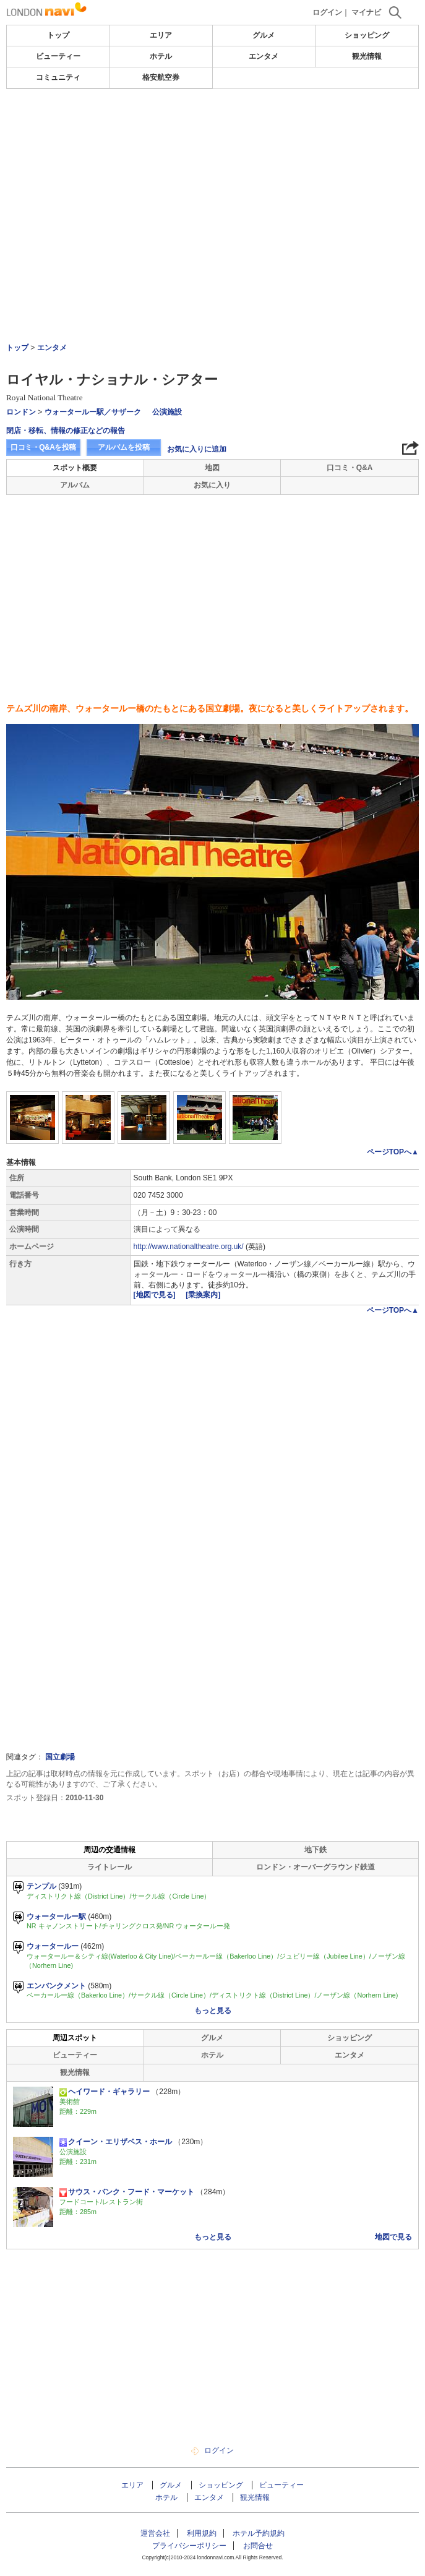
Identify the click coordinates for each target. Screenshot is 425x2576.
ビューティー (58, 56)
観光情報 (367, 56)
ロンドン (21, 412)
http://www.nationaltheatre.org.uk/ (189, 1246)
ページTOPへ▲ (393, 1152)
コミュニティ (58, 77)
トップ (58, 35)
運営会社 (155, 2533)
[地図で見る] (156, 1294)
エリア (161, 35)
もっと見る (212, 2010)
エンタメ (263, 56)
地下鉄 (315, 1849)
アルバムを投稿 (124, 447)
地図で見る (393, 2237)
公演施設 (167, 412)
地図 (212, 467)
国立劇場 (60, 1757)
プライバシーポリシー (189, 2545)
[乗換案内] (203, 1294)
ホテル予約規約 (259, 2533)
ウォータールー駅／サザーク (93, 412)
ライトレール (109, 1867)
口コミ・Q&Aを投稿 (43, 447)
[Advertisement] (213, 126)
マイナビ (366, 12)
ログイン (327, 12)
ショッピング (367, 35)
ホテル (161, 56)
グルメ (263, 35)
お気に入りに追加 (196, 449)
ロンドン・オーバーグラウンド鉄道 (315, 1867)
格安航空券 (160, 77)
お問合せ (258, 2545)
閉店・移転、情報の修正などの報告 (65, 430)
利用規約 (202, 2533)
